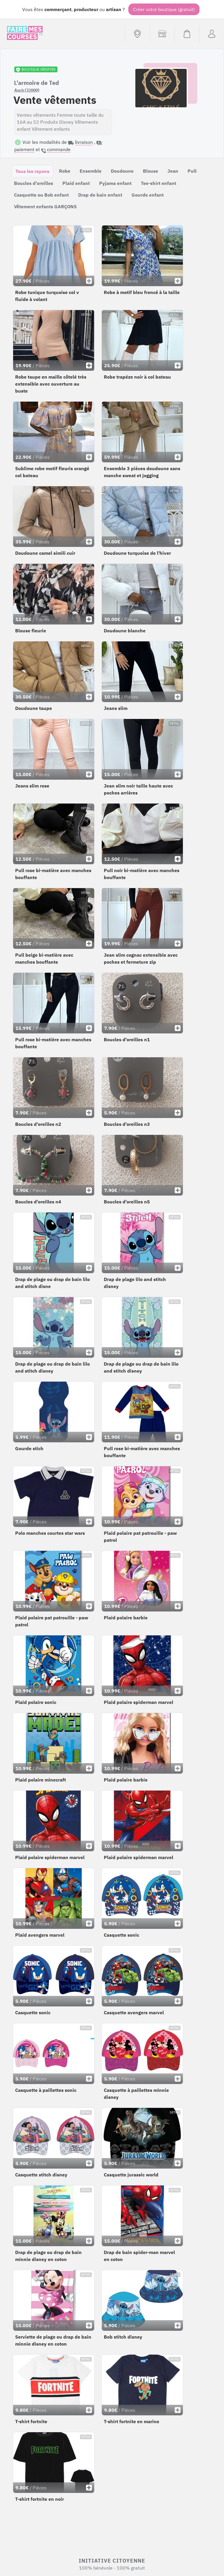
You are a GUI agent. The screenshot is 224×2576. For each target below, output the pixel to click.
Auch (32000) (26, 90)
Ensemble (91, 171)
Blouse (150, 171)
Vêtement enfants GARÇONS (45, 206)
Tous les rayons (32, 171)
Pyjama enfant (115, 183)
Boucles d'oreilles (33, 183)
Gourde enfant (148, 195)
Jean (172, 171)
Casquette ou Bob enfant (41, 195)
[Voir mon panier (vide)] (186, 34)
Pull (192, 171)
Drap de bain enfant (100, 195)
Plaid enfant (76, 183)
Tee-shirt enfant (158, 183)
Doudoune (122, 171)
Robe (64, 171)
